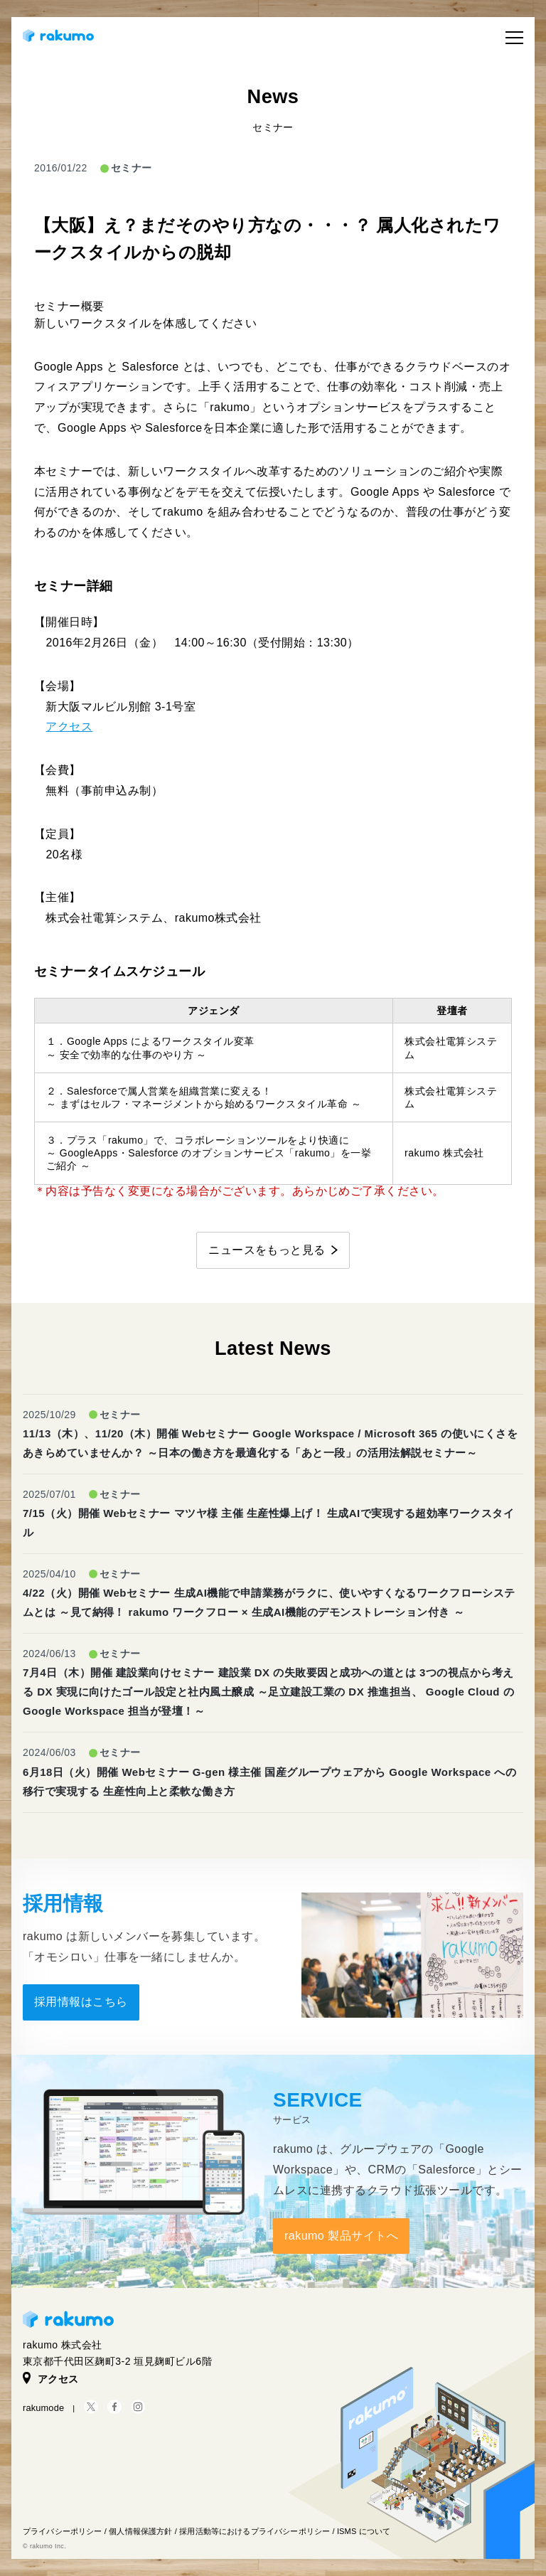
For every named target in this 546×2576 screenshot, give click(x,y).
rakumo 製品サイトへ (341, 2236)
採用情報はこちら (81, 2002)
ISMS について (363, 2531)
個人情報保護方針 (140, 2531)
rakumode (43, 2407)
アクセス (69, 726)
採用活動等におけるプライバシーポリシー (254, 2531)
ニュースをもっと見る (267, 1250)
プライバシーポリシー (62, 2531)
